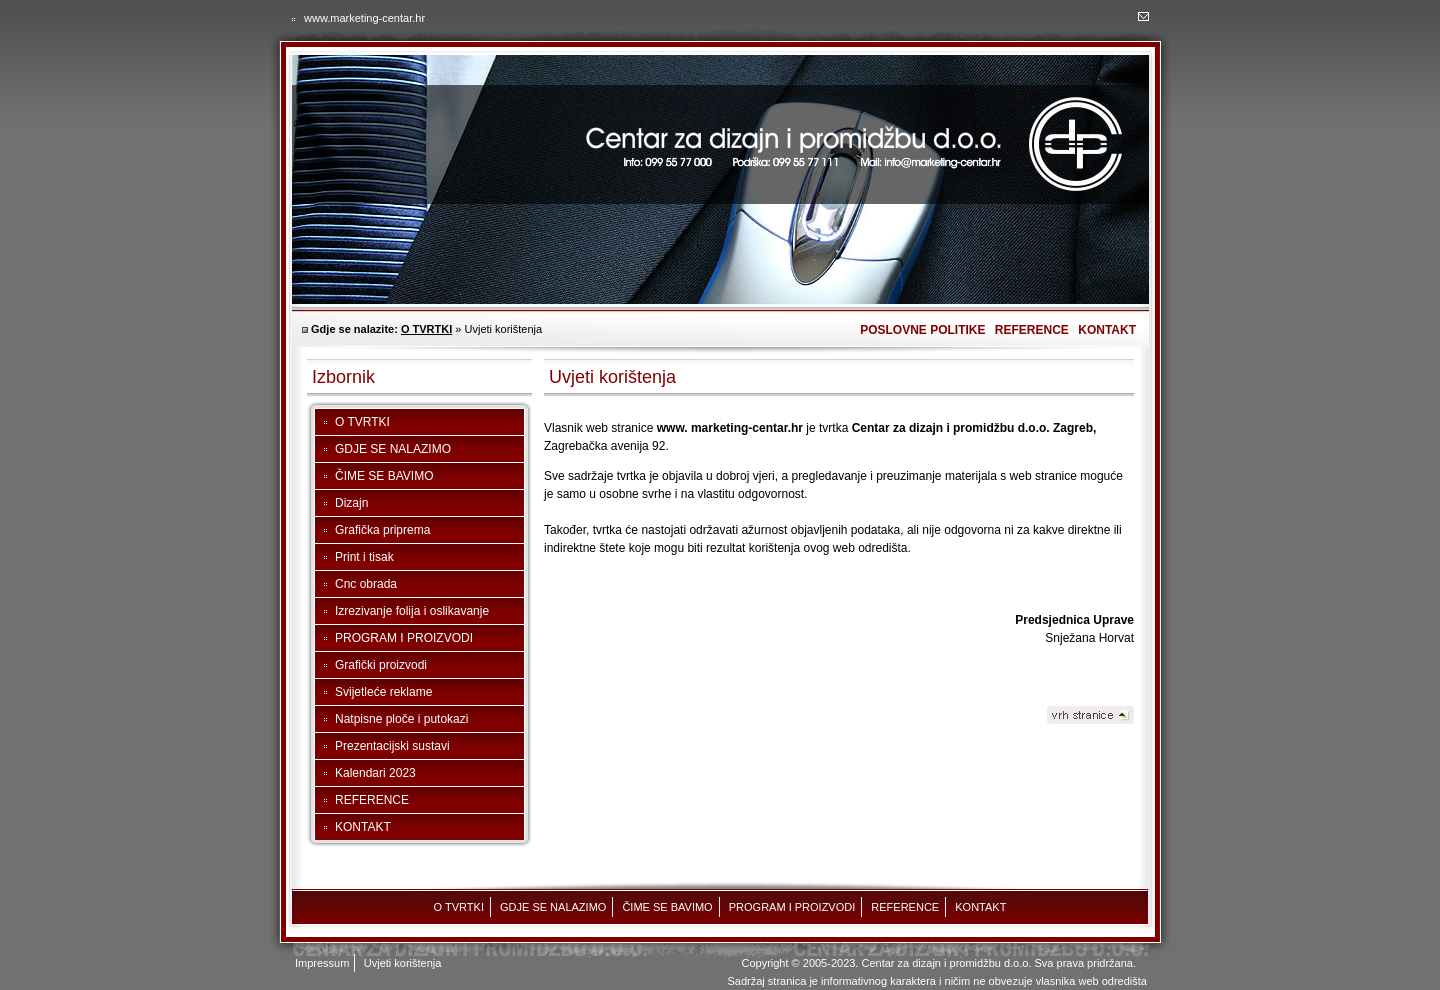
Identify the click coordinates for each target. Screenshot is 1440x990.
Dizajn (351, 503)
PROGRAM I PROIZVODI (404, 638)
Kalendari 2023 (375, 773)
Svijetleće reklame (383, 692)
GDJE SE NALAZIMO (393, 449)
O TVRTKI (426, 329)
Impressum (322, 963)
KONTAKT (1107, 330)
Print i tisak (364, 557)
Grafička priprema (382, 530)
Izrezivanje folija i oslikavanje (412, 611)
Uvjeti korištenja (403, 963)
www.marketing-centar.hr (364, 18)
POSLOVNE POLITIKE (922, 330)
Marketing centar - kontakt (1143, 16)
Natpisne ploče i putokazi (401, 719)
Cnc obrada (366, 584)
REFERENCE (1032, 330)
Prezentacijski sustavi (392, 746)
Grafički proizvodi (381, 665)
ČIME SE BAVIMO (384, 476)
